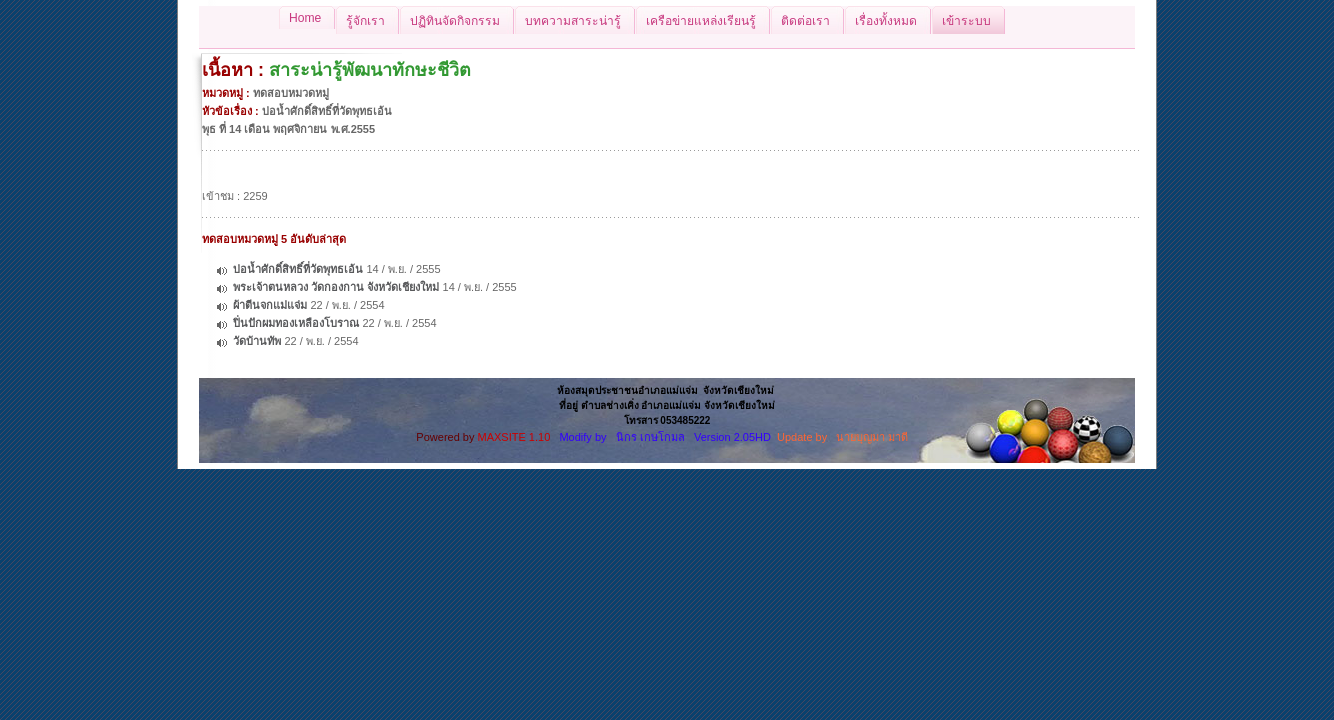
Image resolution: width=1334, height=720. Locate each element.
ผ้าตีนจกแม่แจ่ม (270, 305)
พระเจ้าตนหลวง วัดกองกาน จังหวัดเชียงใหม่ (336, 287)
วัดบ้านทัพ (257, 341)
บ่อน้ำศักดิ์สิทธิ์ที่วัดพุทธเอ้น (298, 269)
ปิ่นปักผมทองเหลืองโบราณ (296, 323)
